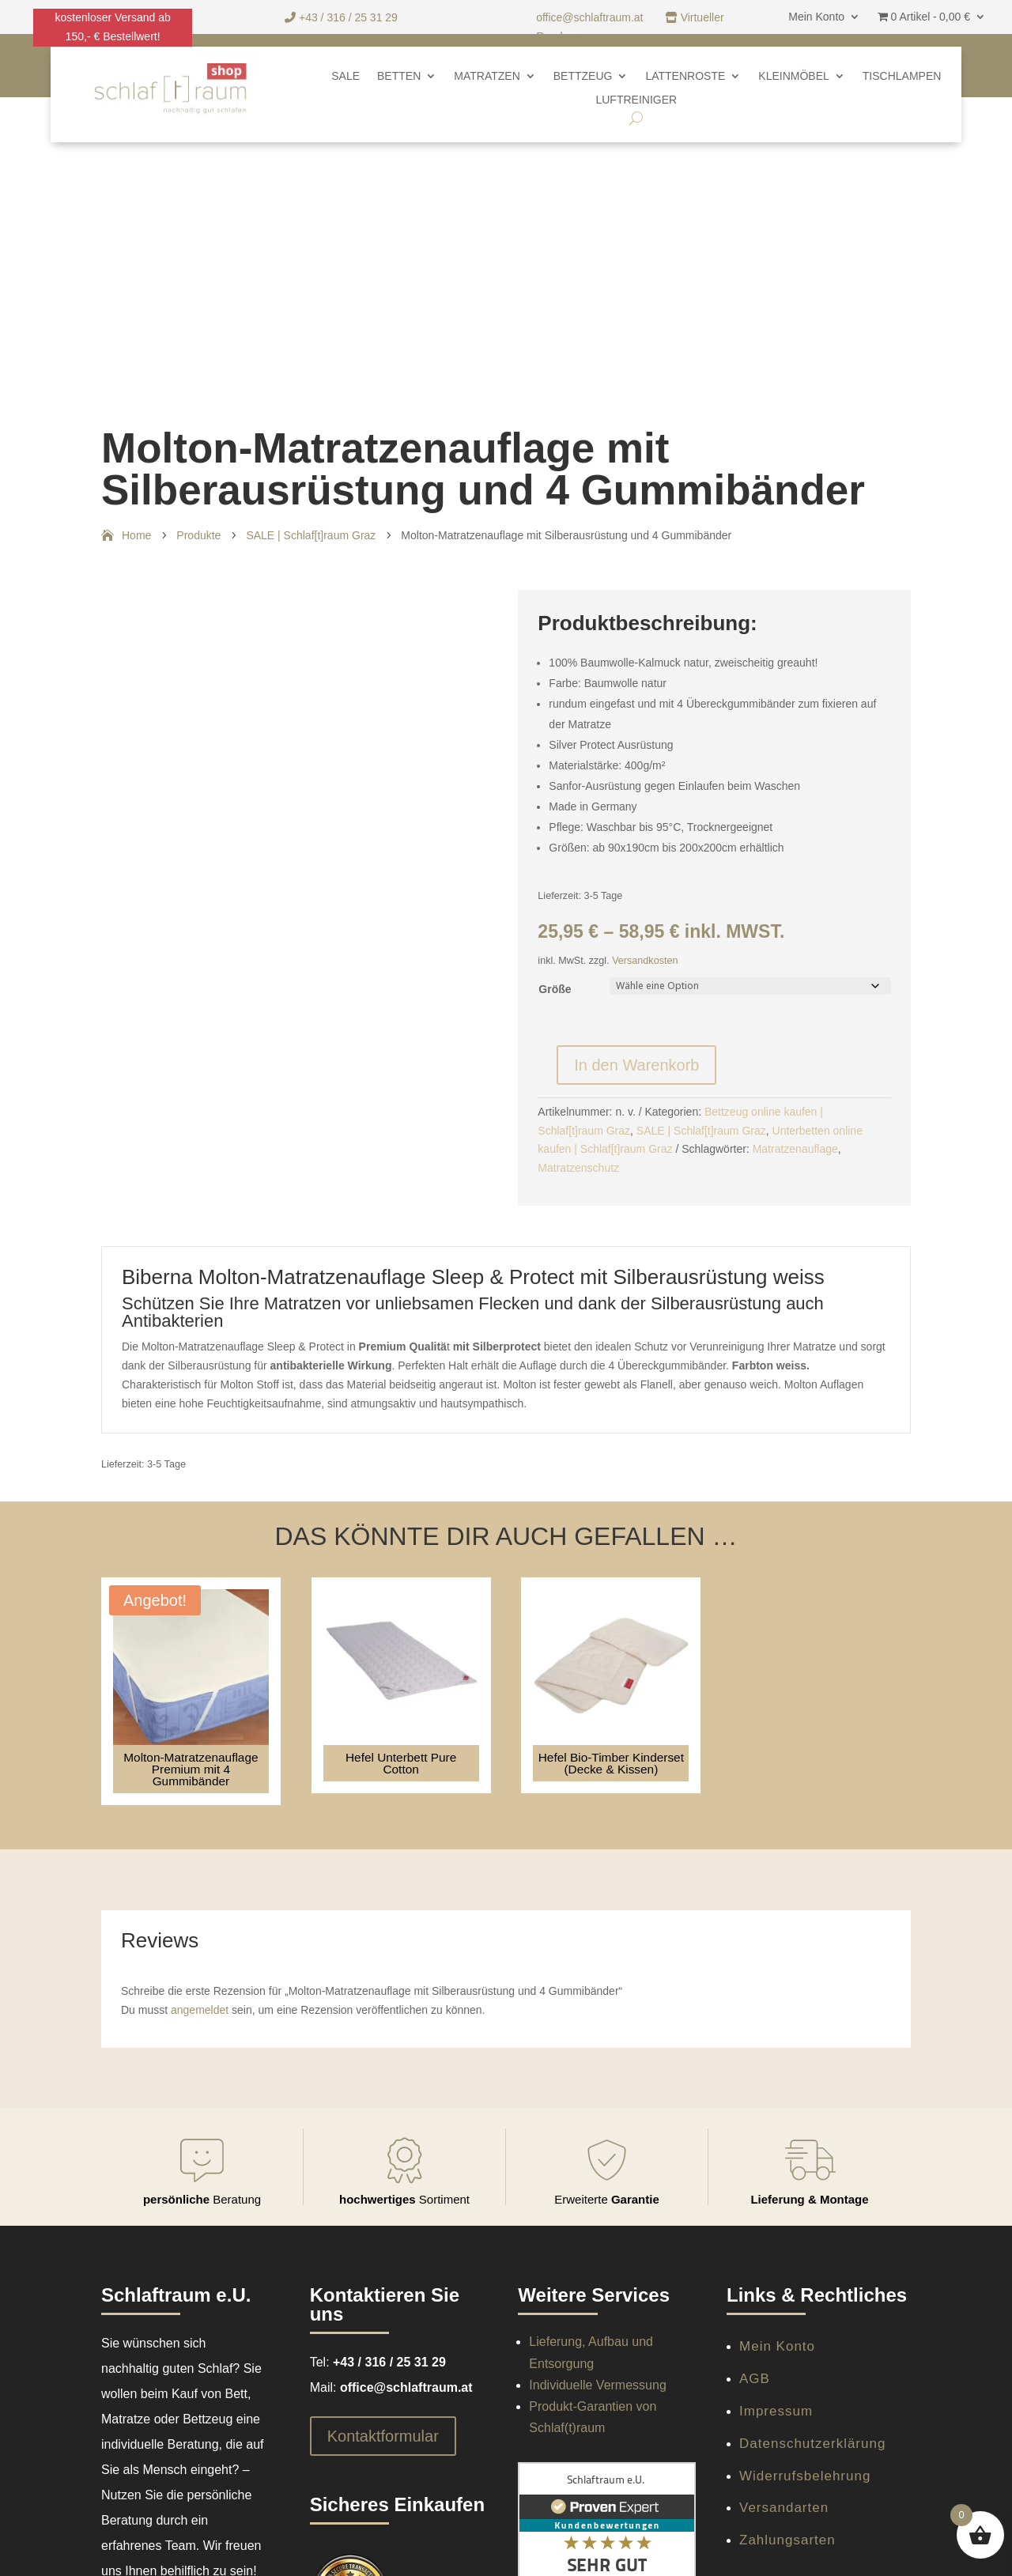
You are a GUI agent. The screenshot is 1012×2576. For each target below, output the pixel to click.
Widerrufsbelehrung (804, 2475)
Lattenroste (685, 76)
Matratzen (486, 76)
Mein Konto (816, 17)
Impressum (776, 2411)
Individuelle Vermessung (597, 2385)
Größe (554, 989)
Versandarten (784, 2507)
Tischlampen (902, 76)
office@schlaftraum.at (591, 17)
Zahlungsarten (787, 2540)
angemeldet (199, 2010)
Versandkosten (645, 960)
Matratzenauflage (795, 1149)
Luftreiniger (636, 100)
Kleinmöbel (793, 76)
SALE (345, 76)
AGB (754, 2378)
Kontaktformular (383, 2436)
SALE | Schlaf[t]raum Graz (701, 1130)
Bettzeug (583, 76)
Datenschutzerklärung (812, 2443)
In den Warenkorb (636, 1065)
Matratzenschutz (578, 1167)
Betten (399, 76)
